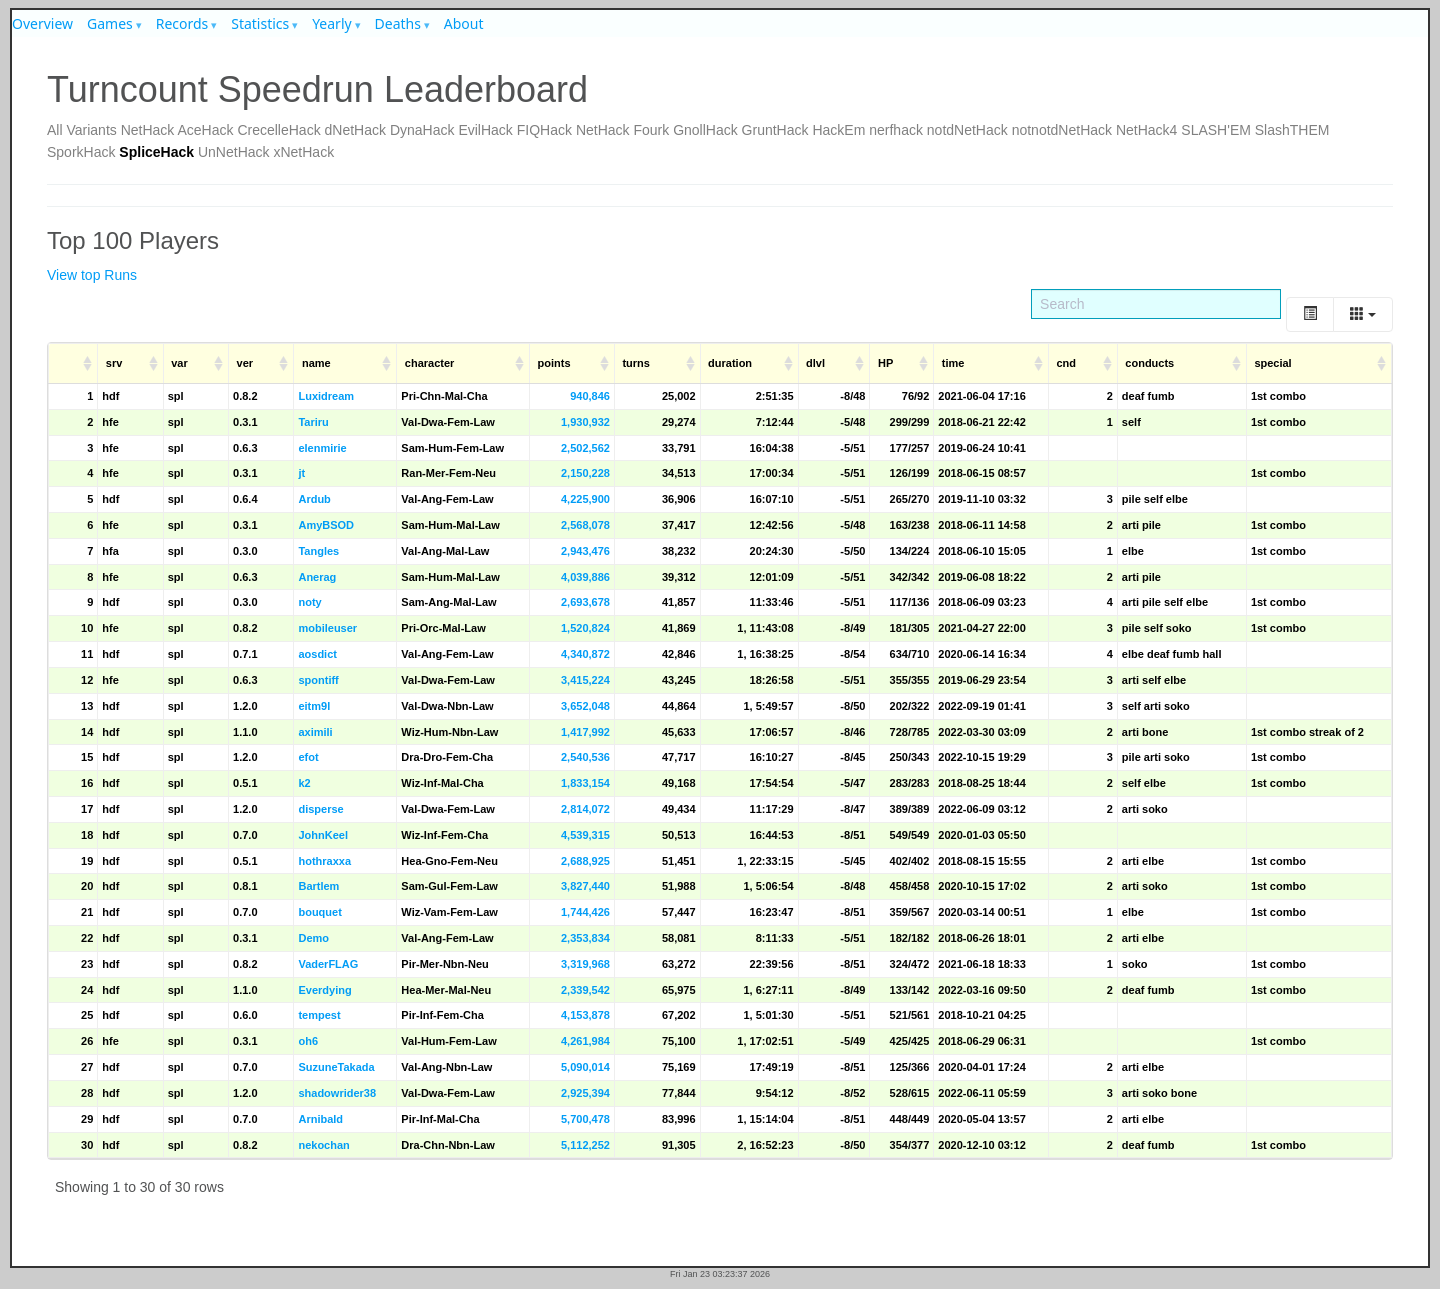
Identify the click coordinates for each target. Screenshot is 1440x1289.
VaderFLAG (328, 964)
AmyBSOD (326, 525)
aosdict (317, 654)
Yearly (332, 23)
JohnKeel (323, 835)
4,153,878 (585, 1015)
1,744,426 (585, 912)
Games (110, 23)
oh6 (308, 1041)
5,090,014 (585, 1067)
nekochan (323, 1145)
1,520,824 (585, 628)
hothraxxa (324, 861)
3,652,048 (585, 706)
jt (301, 473)
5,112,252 (585, 1145)
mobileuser (327, 628)
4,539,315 (585, 835)
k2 (304, 783)
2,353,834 (585, 938)
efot (308, 757)
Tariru (313, 422)
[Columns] (1363, 314)
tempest (319, 1015)
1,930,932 (585, 422)
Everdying (324, 990)
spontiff (318, 680)
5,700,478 (585, 1119)
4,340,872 (585, 654)
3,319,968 (585, 964)
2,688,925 (585, 861)
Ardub (314, 499)
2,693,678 (585, 602)
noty (309, 602)
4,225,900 (585, 499)
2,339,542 (585, 990)
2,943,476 (585, 551)
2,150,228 (585, 473)
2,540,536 (585, 757)
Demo (313, 938)
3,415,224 (585, 680)
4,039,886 (585, 577)
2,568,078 (585, 525)
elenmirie (322, 448)
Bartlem (318, 886)
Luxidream (326, 396)
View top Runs (92, 275)
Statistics (260, 23)
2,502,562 (585, 448)
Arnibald (320, 1119)
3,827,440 (585, 886)
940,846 (590, 396)
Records (182, 23)
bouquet (319, 912)
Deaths (398, 23)
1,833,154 (585, 783)
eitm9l (314, 706)
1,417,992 (585, 732)
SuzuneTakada (336, 1067)
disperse (320, 809)
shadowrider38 (337, 1093)
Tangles (318, 551)
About (464, 23)
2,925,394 (585, 1093)
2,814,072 (585, 809)
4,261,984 (585, 1041)
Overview (42, 23)
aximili (315, 732)
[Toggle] (1310, 314)
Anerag (317, 577)
